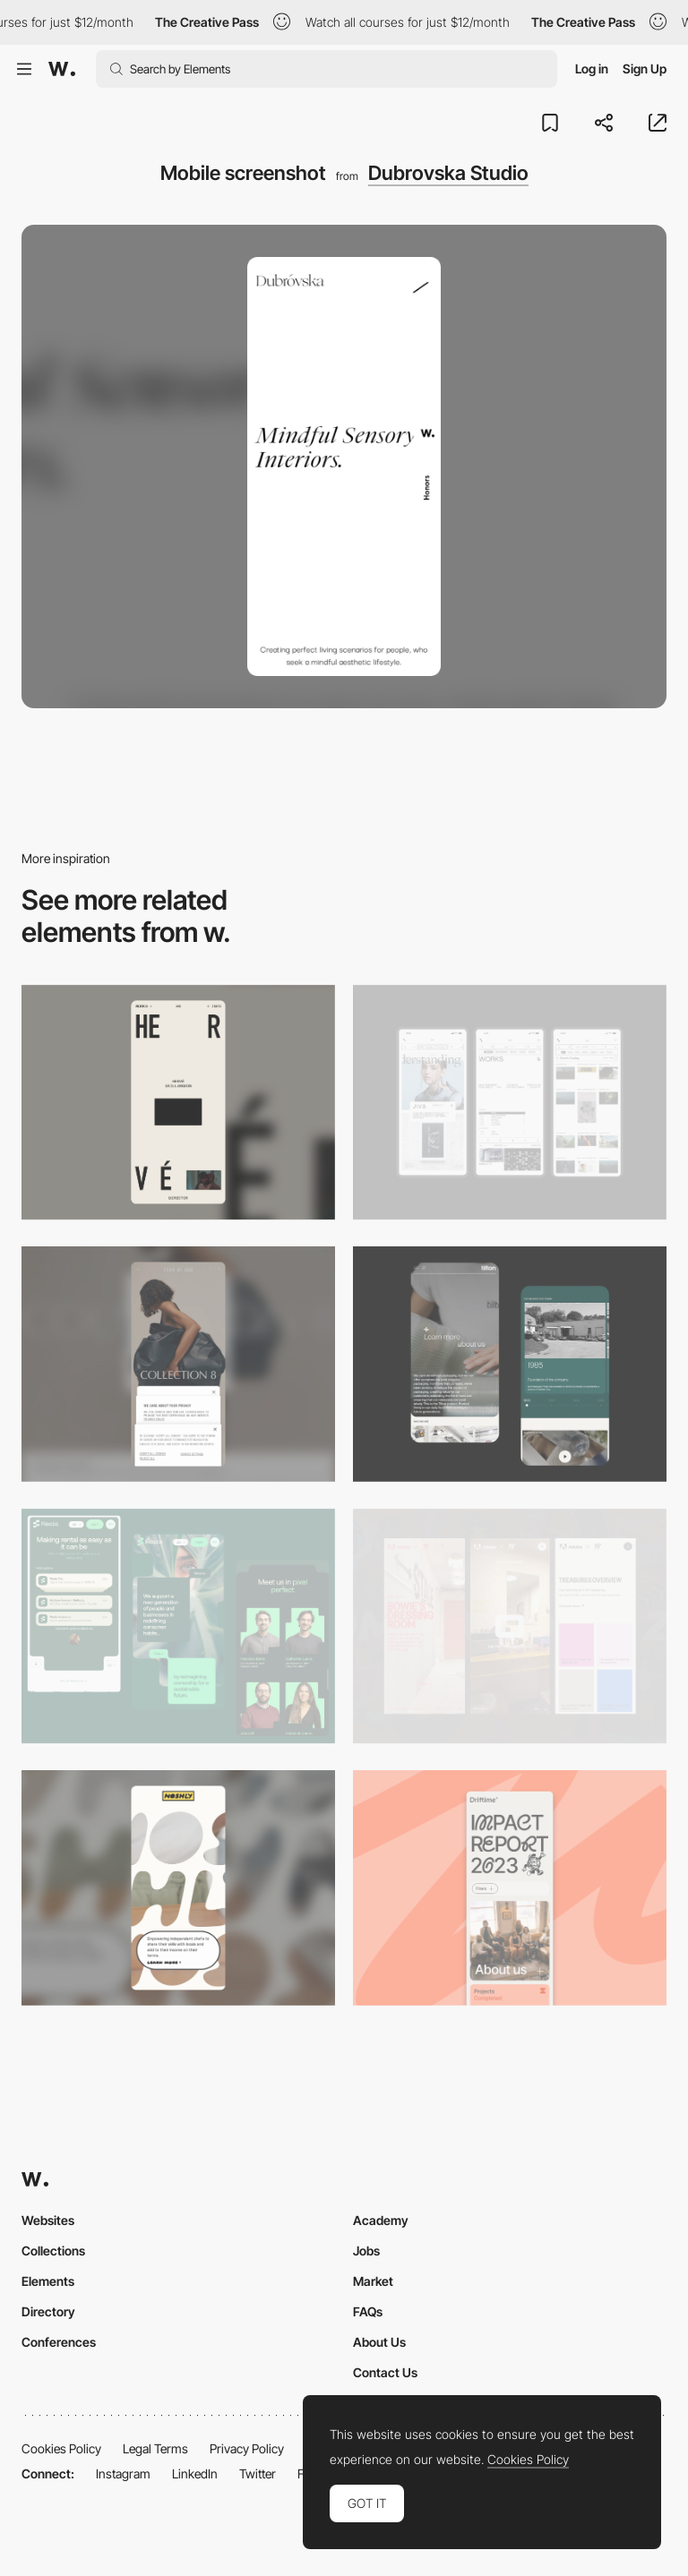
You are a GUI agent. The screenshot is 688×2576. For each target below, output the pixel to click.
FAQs (368, 2311)
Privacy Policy (247, 2448)
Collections (53, 2250)
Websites (48, 2220)
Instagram (123, 2473)
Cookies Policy (61, 2448)
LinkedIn (195, 2473)
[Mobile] (178, 1102)
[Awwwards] (61, 69)
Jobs (366, 2250)
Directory (48, 2311)
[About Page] (509, 1364)
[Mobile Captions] (178, 1626)
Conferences (59, 2341)
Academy (380, 2220)
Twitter (257, 2473)
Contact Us (385, 2372)
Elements (48, 2281)
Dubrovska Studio (448, 173)
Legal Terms (155, 2448)
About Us (379, 2341)
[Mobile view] (509, 1626)
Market (373, 2281)
